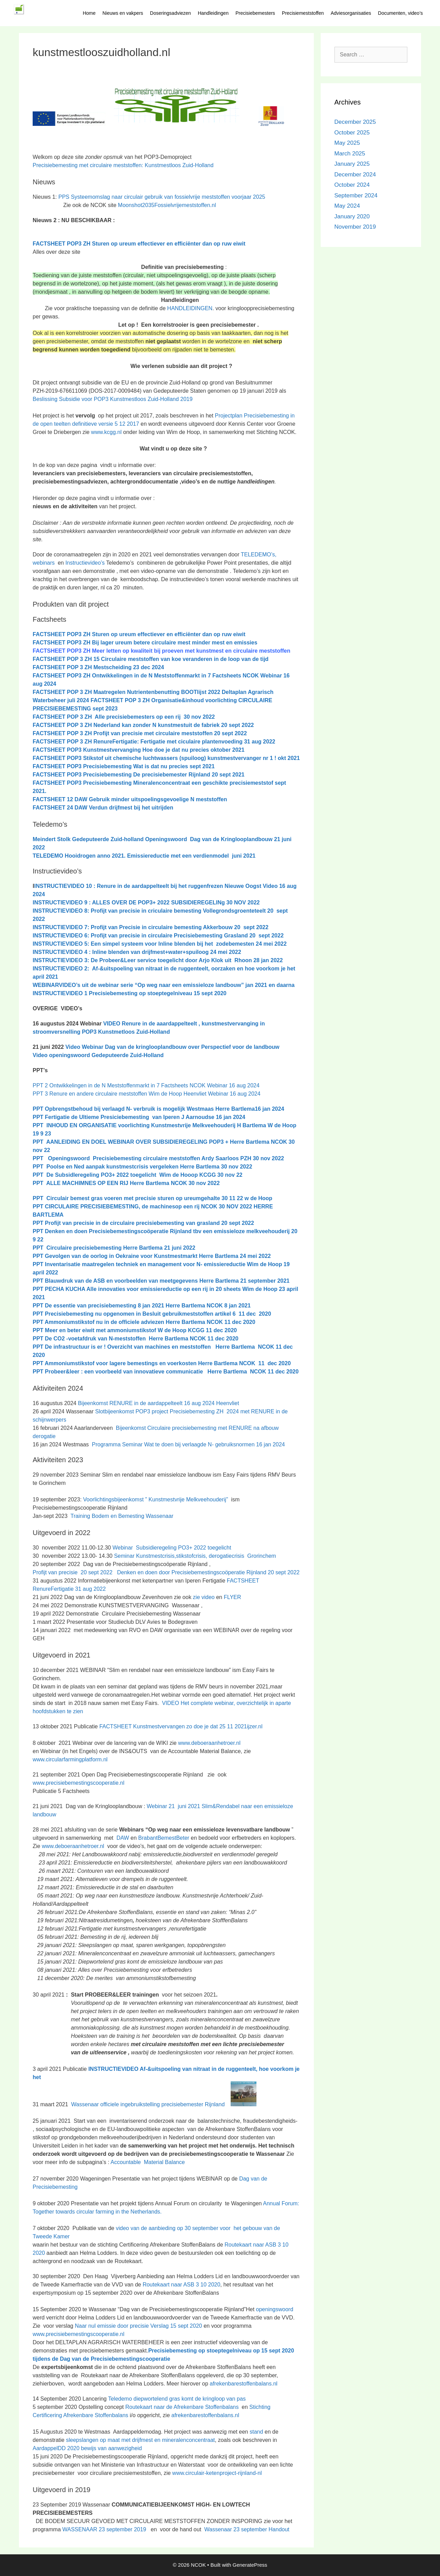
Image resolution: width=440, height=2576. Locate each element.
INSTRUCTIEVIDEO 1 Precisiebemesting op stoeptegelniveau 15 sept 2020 (130, 993)
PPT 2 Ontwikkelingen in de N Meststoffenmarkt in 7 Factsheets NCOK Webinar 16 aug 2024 (146, 1085)
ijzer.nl (254, 1726)
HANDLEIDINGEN (189, 308)
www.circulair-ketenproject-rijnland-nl (217, 2473)
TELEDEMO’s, (258, 554)
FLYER (232, 1597)
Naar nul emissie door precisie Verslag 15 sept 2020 (138, 2326)
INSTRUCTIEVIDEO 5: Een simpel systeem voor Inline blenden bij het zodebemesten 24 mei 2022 (160, 944)
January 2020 (352, 216)
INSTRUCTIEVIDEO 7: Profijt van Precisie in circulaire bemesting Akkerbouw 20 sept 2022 (150, 927)
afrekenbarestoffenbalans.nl (243, 2384)
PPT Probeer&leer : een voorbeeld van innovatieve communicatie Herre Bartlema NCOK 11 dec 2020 (166, 1371)
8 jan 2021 (237, 1305)
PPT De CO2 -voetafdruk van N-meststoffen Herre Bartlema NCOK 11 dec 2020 (135, 1338)
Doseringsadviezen (170, 13)
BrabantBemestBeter (163, 1838)
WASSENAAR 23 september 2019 (104, 2529)
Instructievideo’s (84, 563)
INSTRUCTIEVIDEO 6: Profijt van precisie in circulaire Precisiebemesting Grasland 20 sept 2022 (158, 935)
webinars (44, 563)
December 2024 (355, 174)
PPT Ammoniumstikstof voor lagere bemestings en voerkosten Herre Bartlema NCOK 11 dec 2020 (162, 1363)
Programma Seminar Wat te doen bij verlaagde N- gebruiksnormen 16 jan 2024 (188, 1444)
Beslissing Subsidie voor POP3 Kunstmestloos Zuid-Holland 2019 (112, 399)
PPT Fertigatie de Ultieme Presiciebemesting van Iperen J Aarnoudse (123, 1117)
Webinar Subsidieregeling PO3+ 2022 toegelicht (171, 1548)
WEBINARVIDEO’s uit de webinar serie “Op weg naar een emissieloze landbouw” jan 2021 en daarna (164, 985)
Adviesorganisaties (351, 13)
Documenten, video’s (400, 13)
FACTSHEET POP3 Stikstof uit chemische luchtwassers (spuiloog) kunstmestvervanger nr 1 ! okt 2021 (166, 758)
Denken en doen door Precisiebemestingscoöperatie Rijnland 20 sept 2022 (208, 1572)
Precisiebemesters (255, 13)
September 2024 (356, 195)
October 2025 (352, 132)
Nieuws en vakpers (122, 13)
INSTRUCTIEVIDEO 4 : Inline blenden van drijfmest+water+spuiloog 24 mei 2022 (137, 952)
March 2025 (349, 153)
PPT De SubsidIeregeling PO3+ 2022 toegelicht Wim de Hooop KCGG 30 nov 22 (137, 1175)
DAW (122, 1838)
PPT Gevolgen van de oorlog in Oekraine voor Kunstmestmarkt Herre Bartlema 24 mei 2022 (152, 1256)
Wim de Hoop (264, 1264)
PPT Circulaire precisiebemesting (78, 1248)
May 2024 (347, 206)
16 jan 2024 (269, 1109)
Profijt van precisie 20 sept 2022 (72, 1572)
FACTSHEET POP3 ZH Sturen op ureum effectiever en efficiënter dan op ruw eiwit (139, 244)
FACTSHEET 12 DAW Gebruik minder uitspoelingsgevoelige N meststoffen (130, 799)
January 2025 (352, 164)
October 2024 (352, 185)
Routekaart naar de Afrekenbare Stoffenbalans (182, 2407)
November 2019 (355, 227)
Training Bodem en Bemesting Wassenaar (121, 1516)
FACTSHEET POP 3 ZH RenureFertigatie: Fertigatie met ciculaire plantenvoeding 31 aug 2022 (154, 741)
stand (257, 2432)
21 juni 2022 (179, 1248)
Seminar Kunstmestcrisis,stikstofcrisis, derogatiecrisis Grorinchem (195, 1556)
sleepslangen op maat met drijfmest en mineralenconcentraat (140, 2440)
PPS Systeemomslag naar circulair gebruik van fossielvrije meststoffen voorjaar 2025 (161, 197)
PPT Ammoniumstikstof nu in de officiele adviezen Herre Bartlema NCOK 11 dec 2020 (144, 1322)
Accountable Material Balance (148, 2162)
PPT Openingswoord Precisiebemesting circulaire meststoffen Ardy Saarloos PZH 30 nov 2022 (158, 1158)
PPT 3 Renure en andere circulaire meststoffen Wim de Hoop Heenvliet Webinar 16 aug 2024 (147, 1094)
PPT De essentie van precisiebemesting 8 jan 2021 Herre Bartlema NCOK (128, 1305)
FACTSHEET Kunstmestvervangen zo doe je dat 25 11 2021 (173, 1726)
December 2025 (355, 122)
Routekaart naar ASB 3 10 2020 (181, 2284)
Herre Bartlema (143, 1248)
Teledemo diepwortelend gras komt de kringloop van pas (176, 2399)
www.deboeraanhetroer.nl (209, 1743)
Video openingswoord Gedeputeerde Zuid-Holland (98, 1055)
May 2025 (347, 143)
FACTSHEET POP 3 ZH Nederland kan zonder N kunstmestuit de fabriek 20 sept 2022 (143, 725)
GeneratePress (249, 2565)
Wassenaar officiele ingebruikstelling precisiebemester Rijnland (163, 2104)
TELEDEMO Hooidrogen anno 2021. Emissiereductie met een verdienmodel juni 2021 (144, 856)
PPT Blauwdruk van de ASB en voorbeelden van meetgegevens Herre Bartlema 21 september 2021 (161, 1281)
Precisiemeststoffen (303, 13)
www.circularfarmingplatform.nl (70, 1759)
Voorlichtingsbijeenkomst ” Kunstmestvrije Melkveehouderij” (156, 1499)
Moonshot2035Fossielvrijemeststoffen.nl (167, 205)
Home (89, 13)
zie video (203, 1597)
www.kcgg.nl (106, 432)
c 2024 (98, 667)
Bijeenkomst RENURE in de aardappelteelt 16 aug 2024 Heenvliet (158, 1403)
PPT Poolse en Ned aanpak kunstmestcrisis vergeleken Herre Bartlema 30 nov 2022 (142, 1167)
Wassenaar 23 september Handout (245, 2529)
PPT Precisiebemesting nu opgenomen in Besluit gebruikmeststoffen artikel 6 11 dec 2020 (152, 1314)
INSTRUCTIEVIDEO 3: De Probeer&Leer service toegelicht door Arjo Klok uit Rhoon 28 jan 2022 (158, 960)
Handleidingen (213, 13)
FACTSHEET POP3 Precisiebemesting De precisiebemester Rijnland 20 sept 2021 (138, 775)
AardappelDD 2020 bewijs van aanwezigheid (87, 2448)
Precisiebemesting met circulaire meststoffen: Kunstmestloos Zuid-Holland (123, 165)
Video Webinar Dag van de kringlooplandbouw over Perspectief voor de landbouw (173, 1047)
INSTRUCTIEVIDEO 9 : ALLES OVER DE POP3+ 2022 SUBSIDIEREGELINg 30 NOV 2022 (146, 902)
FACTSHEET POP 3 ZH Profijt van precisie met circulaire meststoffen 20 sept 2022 (140, 733)
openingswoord (275, 2309)
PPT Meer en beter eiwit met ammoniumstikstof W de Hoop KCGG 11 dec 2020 (135, 1330)
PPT (140, 1264)
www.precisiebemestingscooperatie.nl (78, 1783)
